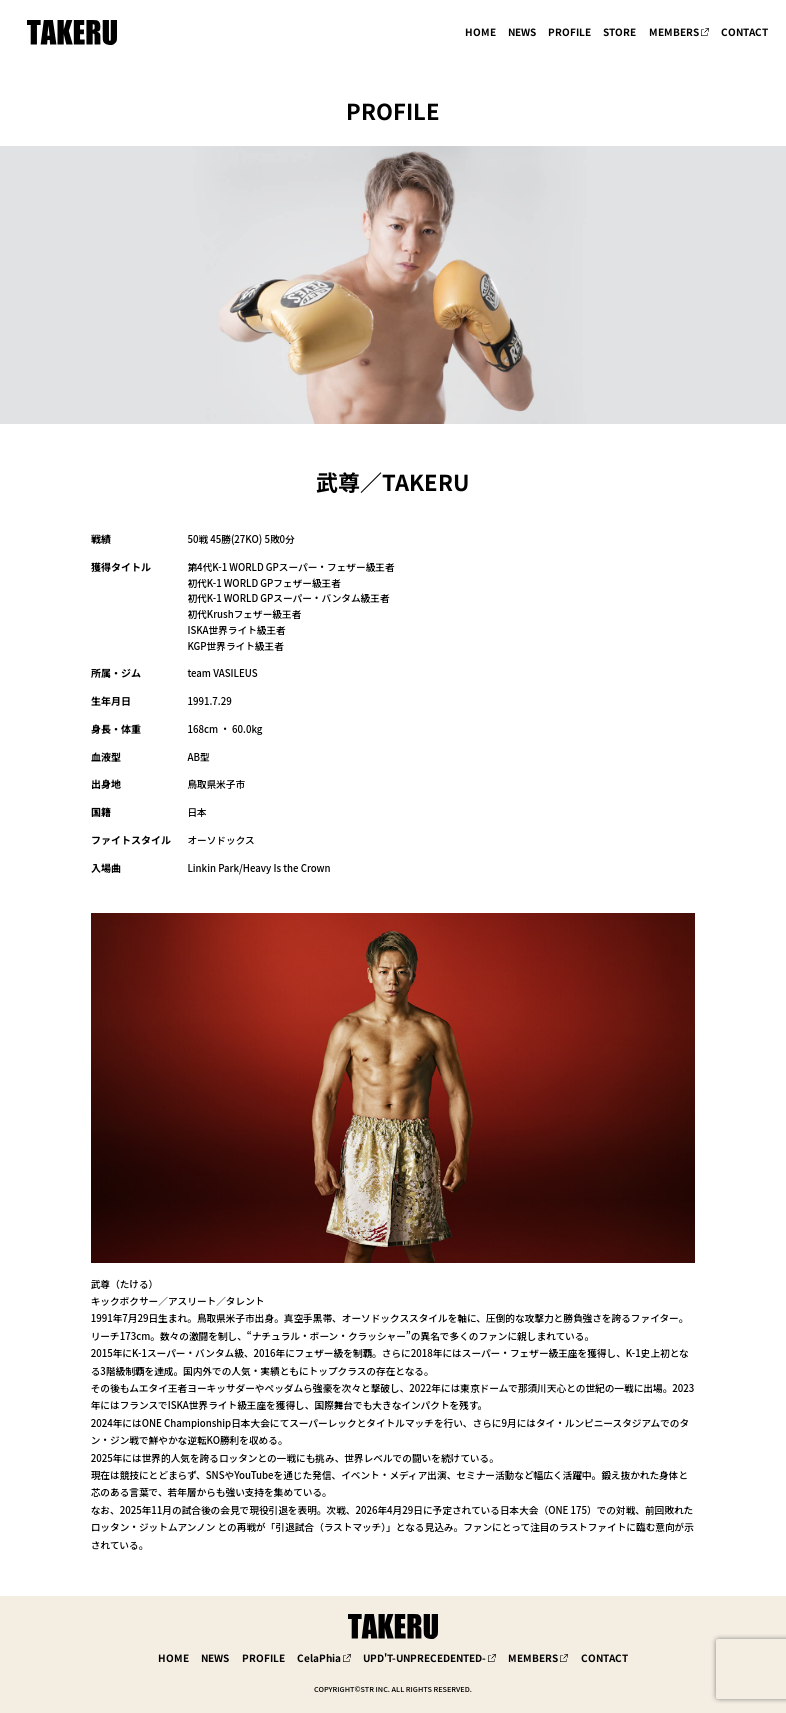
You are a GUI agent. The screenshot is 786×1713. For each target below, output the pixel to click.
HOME (480, 32)
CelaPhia (319, 1658)
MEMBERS (674, 32)
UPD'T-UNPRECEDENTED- (424, 1658)
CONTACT (744, 32)
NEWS (522, 32)
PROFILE (569, 32)
